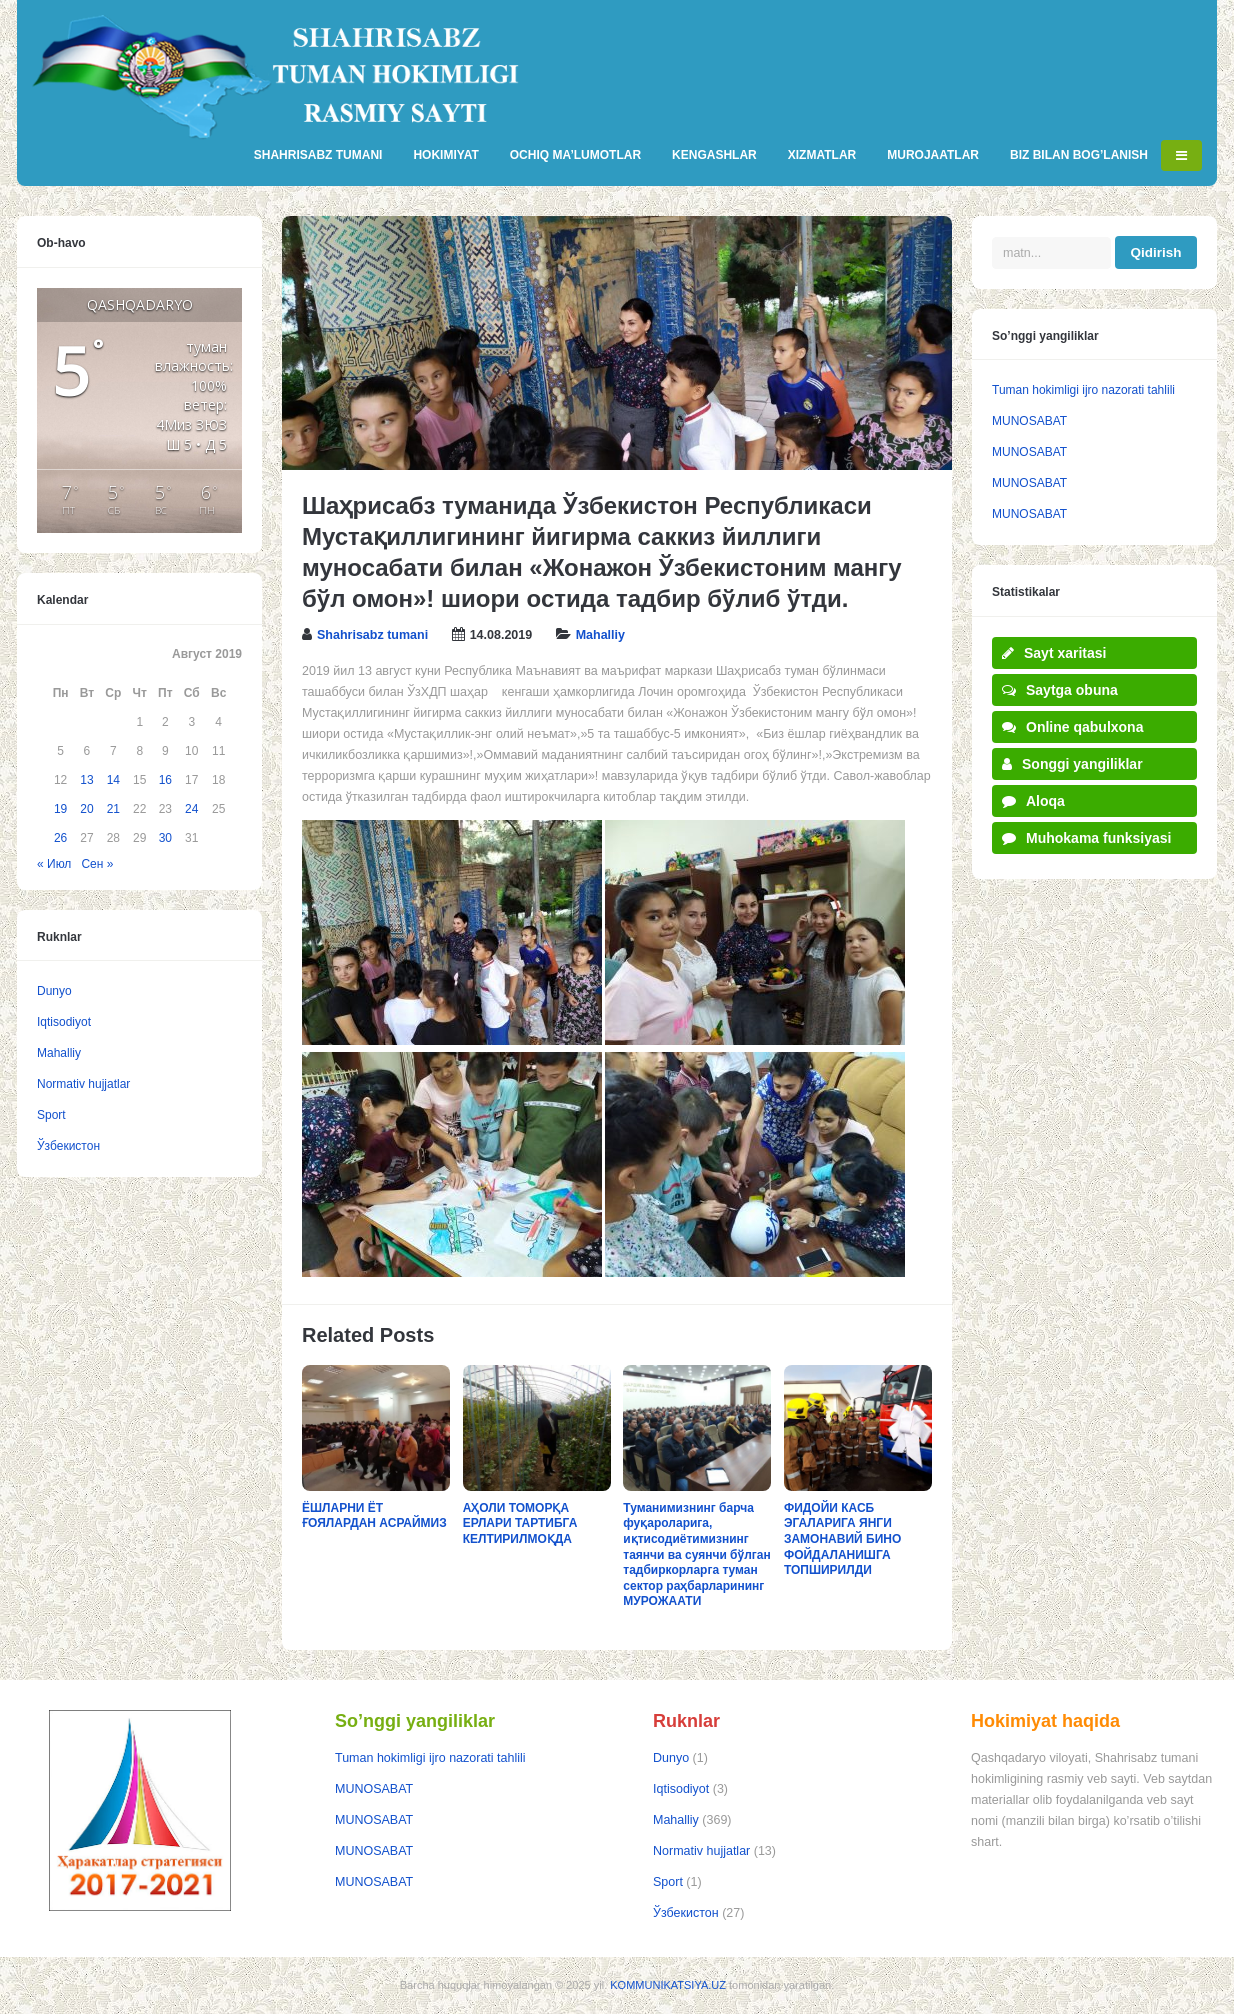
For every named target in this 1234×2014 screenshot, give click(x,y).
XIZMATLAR (822, 155)
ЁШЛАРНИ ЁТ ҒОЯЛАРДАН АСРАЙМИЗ (374, 1516)
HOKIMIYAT (445, 155)
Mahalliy (600, 635)
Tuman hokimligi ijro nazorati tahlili (1083, 390)
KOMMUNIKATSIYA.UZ (668, 1985)
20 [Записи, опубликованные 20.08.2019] (86, 809)
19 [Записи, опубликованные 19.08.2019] (60, 809)
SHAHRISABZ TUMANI (318, 155)
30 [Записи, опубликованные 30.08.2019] (165, 838)
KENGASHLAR (714, 155)
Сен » (97, 864)
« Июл (54, 864)
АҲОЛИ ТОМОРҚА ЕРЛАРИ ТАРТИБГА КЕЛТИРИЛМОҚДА (520, 1523)
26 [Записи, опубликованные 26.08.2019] (60, 838)
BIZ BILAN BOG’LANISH (1079, 155)
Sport (51, 1115)
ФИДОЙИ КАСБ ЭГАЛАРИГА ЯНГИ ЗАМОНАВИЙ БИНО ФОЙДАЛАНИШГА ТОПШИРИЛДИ (842, 1539)
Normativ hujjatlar (83, 1084)
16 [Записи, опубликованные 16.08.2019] (165, 780)
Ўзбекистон (68, 1146)
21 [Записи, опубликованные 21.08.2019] (113, 809)
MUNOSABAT (1029, 421)
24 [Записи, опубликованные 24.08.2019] (191, 809)
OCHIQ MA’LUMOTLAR (575, 155)
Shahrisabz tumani (372, 635)
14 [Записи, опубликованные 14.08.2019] (113, 780)
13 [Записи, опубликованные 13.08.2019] (86, 780)
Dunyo (54, 991)
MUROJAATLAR (933, 155)
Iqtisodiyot (64, 1022)
